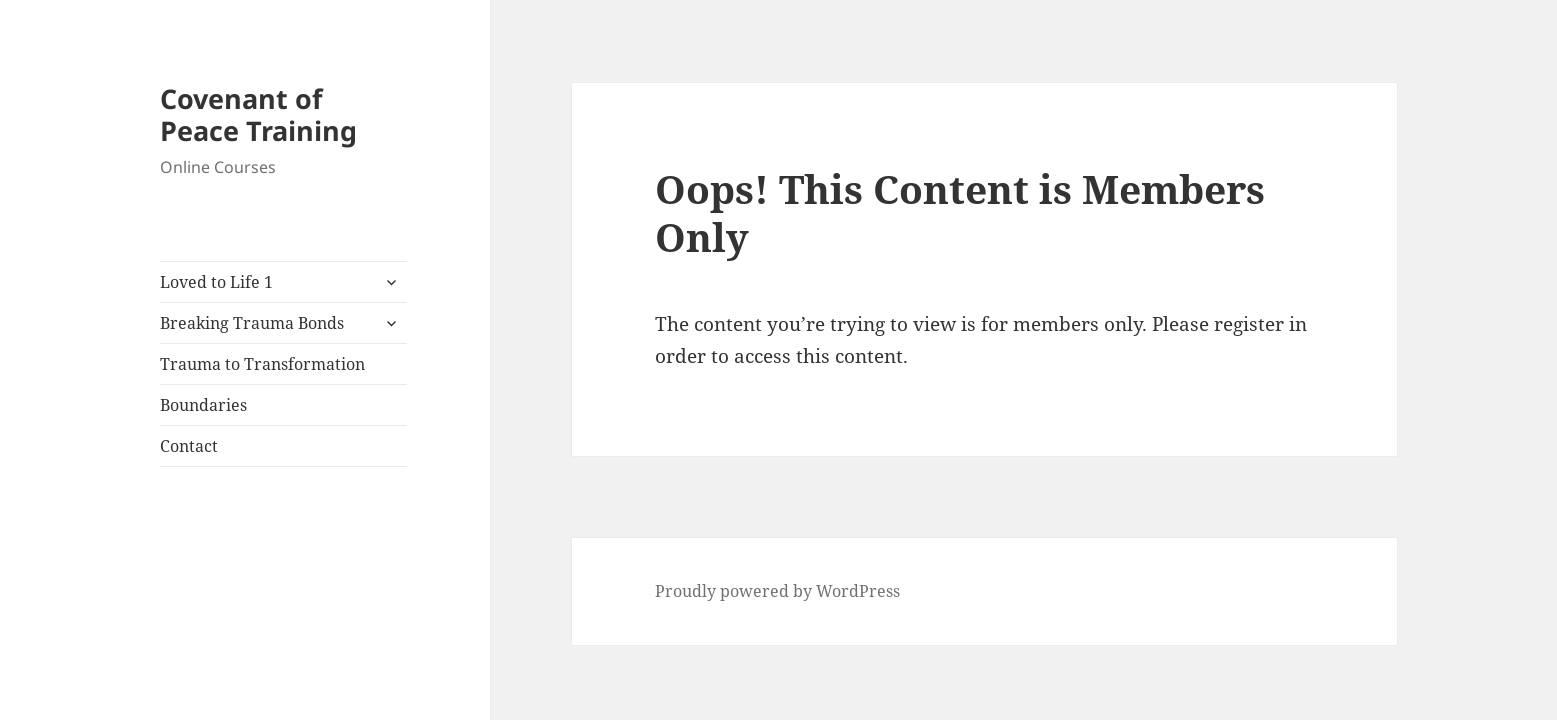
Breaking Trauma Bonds (252, 323)
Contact (189, 446)
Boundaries (203, 405)
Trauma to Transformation (262, 364)
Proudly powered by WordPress (777, 591)
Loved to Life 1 (216, 282)
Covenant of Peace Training (258, 114)
